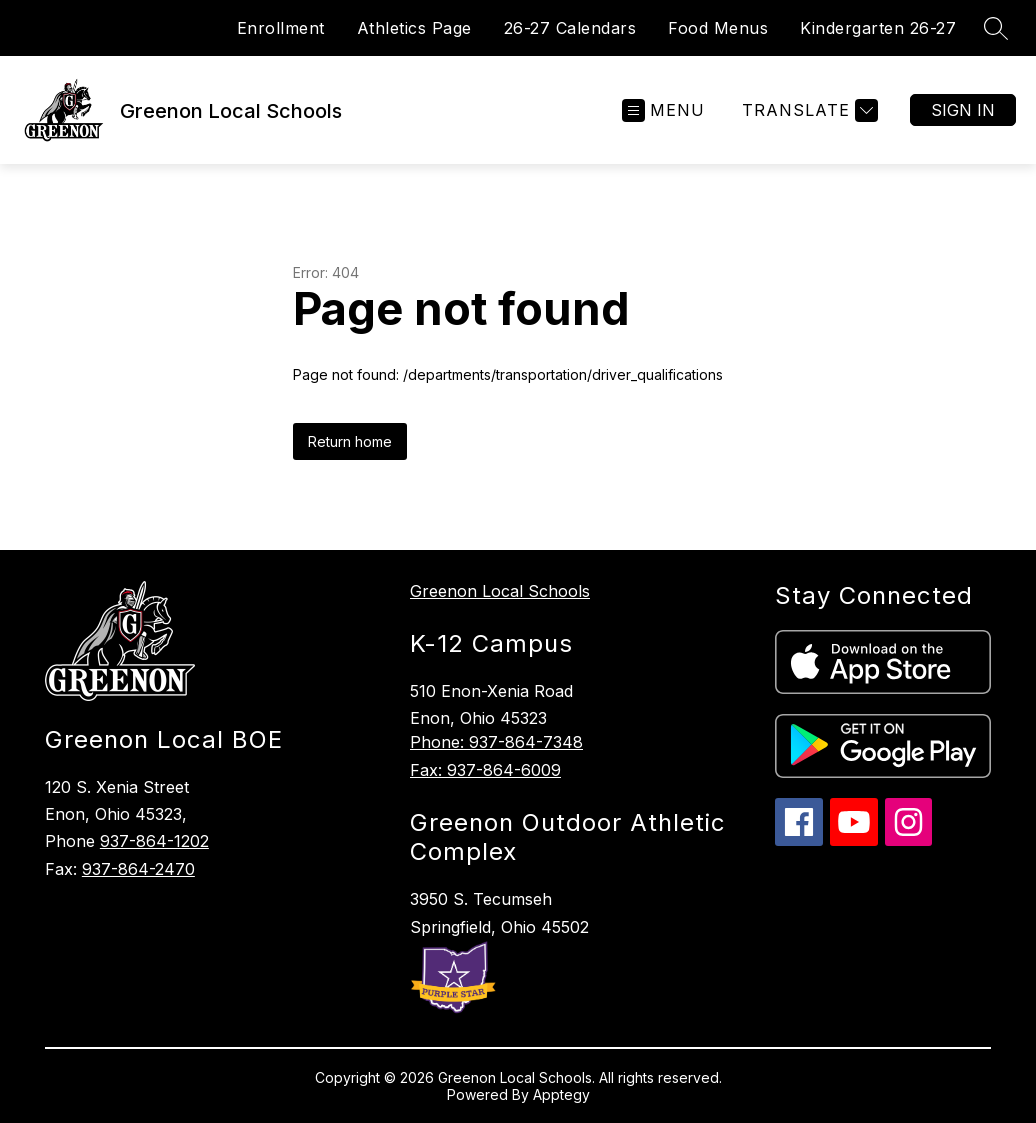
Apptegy (561, 1094)
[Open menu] (663, 110)
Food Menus (718, 28)
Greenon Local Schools (500, 591)
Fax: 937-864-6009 (485, 770)
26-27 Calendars (570, 28)
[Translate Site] (807, 110)
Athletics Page (414, 28)
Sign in (963, 110)
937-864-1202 (154, 841)
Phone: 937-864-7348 (496, 742)
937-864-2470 (138, 869)
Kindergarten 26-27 (878, 28)
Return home (350, 441)
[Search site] (996, 28)
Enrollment (281, 28)
